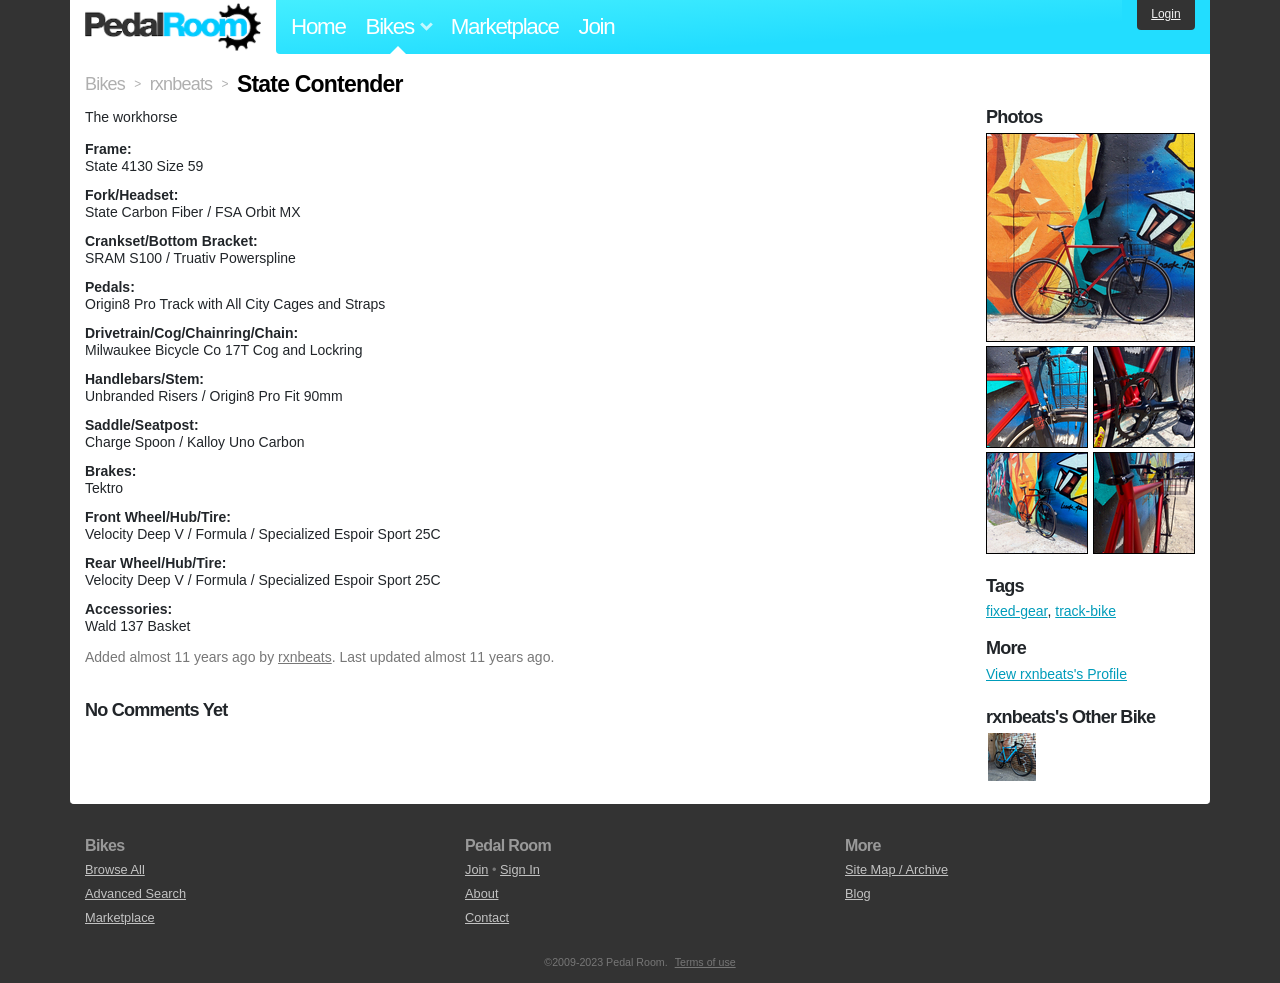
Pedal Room (173, 27)
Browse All (115, 869)
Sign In (520, 869)
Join (597, 26)
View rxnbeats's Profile (1056, 674)
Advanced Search (135, 893)
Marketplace (505, 26)
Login (1165, 14)
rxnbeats (305, 657)
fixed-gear (1016, 611)
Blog (858, 893)
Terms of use (705, 962)
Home (318, 26)
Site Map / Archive (896, 869)
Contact (487, 917)
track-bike (1085, 611)
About (481, 893)
